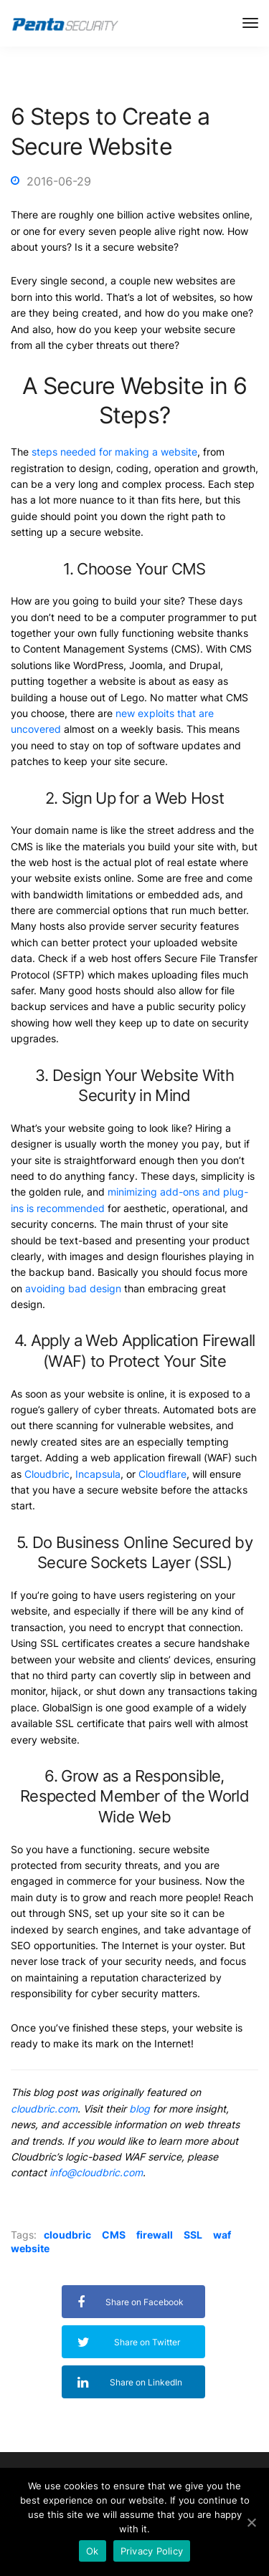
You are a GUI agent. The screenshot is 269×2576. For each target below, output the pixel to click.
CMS (114, 2235)
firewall (154, 2235)
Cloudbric (47, 1474)
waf (222, 2235)
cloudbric (67, 2235)
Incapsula (98, 1474)
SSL (193, 2235)
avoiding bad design (73, 1288)
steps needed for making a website (114, 452)
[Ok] (251, 2522)
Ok (92, 2551)
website (30, 2248)
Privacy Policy (152, 2551)
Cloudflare (162, 1474)
